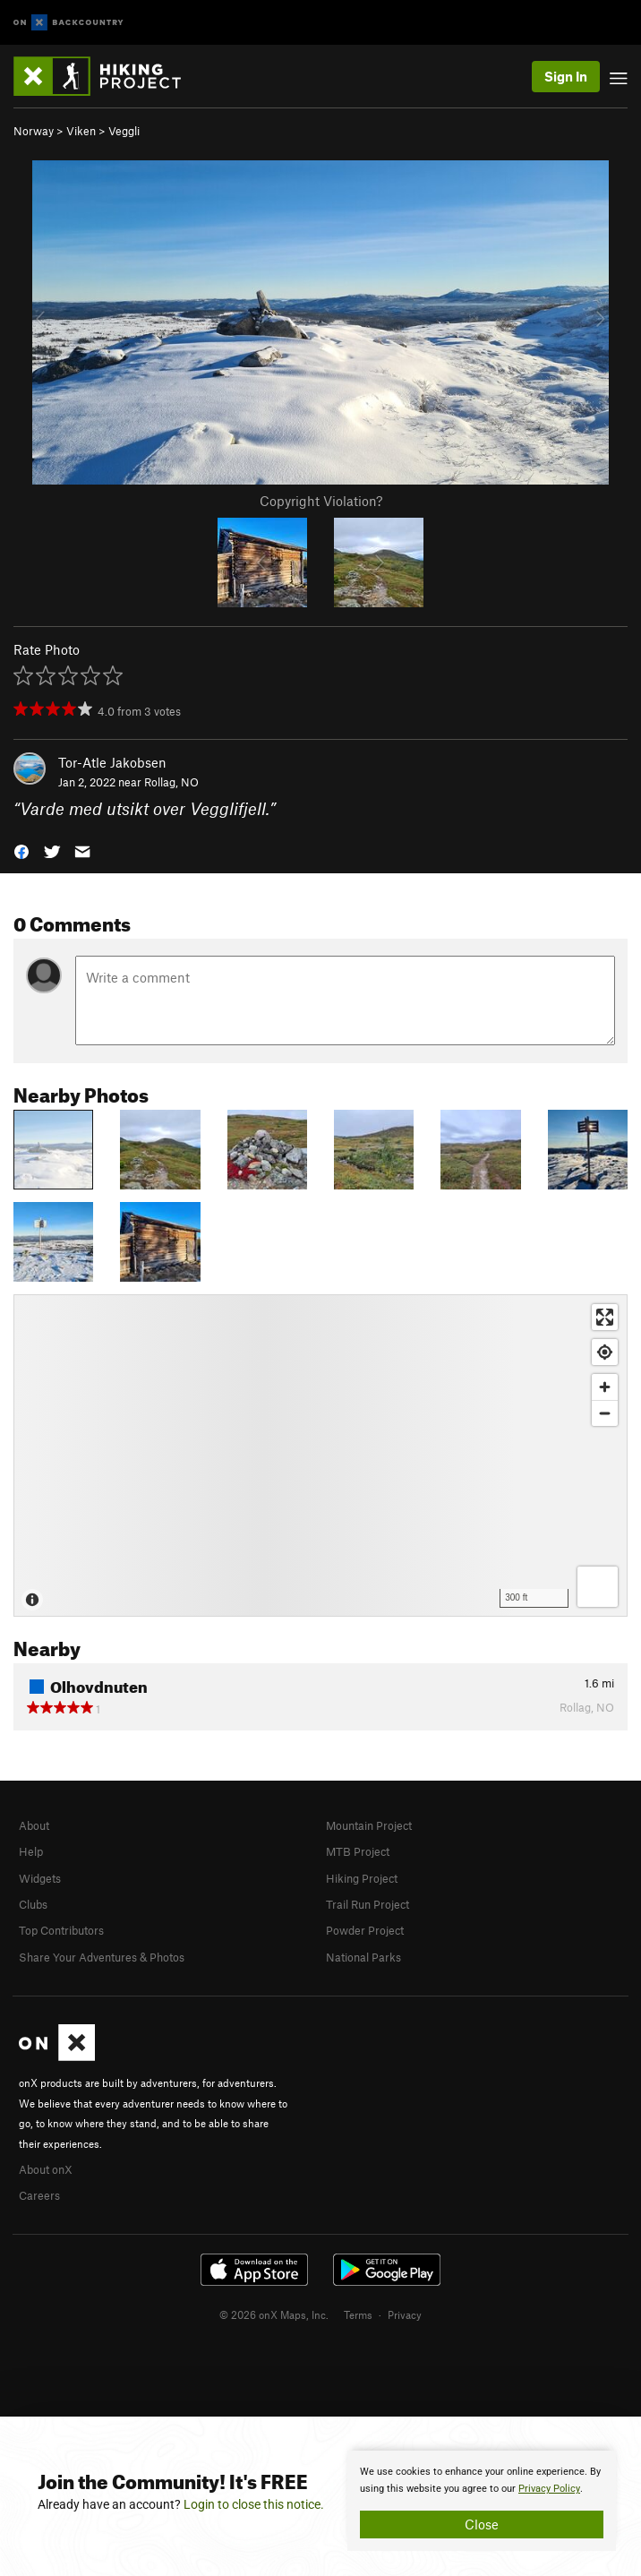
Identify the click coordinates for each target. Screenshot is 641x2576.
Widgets (40, 1878)
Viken (81, 131)
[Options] (597, 1587)
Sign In (565, 76)
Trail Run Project (367, 1904)
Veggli (124, 131)
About (34, 1825)
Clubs (33, 1904)
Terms (358, 2314)
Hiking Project (361, 1878)
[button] (21, 850)
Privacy (405, 2314)
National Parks (363, 1957)
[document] (481, 2500)
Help (31, 1851)
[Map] (320, 1455)
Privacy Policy (549, 2488)
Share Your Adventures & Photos (101, 1957)
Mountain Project (369, 1825)
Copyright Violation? (321, 501)
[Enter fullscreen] (605, 1317)
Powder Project (365, 1930)
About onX (46, 2169)
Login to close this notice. (254, 2504)
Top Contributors (61, 1930)
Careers (39, 2195)
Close (482, 2524)
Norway (33, 131)
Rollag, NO (171, 782)
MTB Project (357, 1851)
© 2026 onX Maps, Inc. (274, 2314)
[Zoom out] (605, 1413)
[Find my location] (605, 1352)
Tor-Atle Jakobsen (112, 762)
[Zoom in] (605, 1387)
